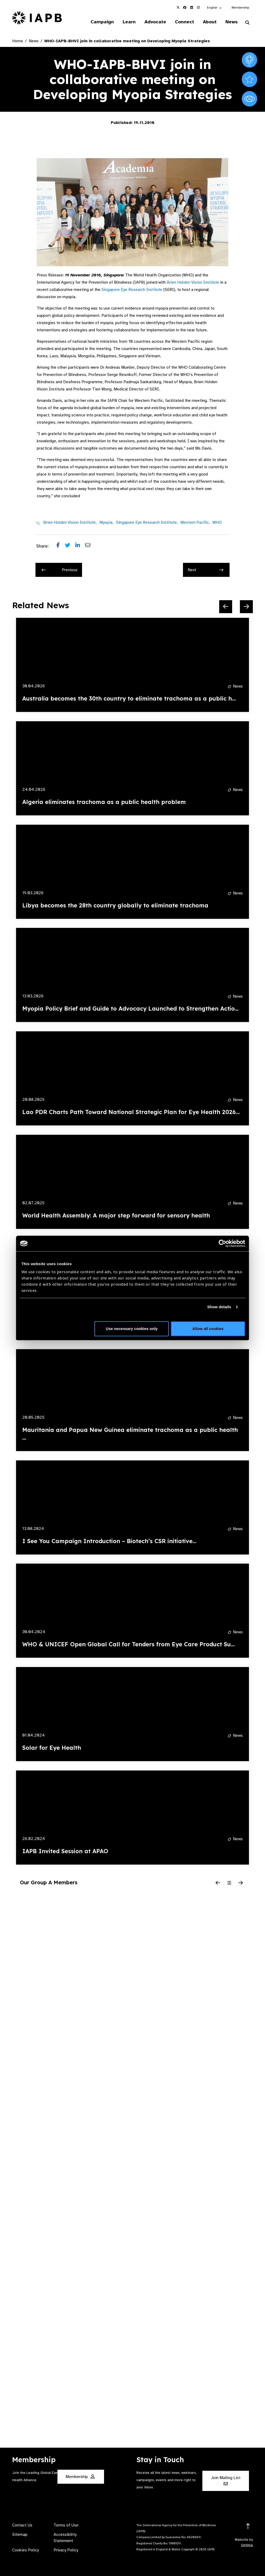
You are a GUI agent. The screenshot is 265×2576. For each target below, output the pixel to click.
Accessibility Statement (65, 2537)
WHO (217, 522)
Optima (247, 2545)
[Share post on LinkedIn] (80, 546)
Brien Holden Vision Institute (193, 282)
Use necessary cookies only (132, 1328)
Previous (59, 569)
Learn (129, 22)
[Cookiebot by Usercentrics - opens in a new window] (222, 1243)
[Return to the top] (248, 2526)
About (210, 22)
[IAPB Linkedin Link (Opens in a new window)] (191, 7)
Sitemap (19, 2534)
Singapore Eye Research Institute (131, 289)
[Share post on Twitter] (70, 546)
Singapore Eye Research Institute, (147, 522)
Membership (240, 7)
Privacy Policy (66, 2550)
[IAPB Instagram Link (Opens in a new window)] (198, 7)
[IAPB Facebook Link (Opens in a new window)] (184, 7)
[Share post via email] (90, 546)
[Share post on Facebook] (60, 546)
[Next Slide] (246, 606)
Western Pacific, (195, 522)
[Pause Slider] (229, 1883)
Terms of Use (66, 2525)
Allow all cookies (208, 1328)
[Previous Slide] (225, 606)
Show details (219, 1307)
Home (17, 41)
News (231, 22)
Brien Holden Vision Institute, (70, 522)
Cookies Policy (25, 2550)
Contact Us (22, 2525)
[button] (214, 7)
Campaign (102, 22)
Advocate (155, 22)
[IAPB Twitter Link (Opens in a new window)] (178, 7)
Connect (184, 22)
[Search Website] (247, 23)
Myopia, (106, 522)
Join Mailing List (225, 2480)
